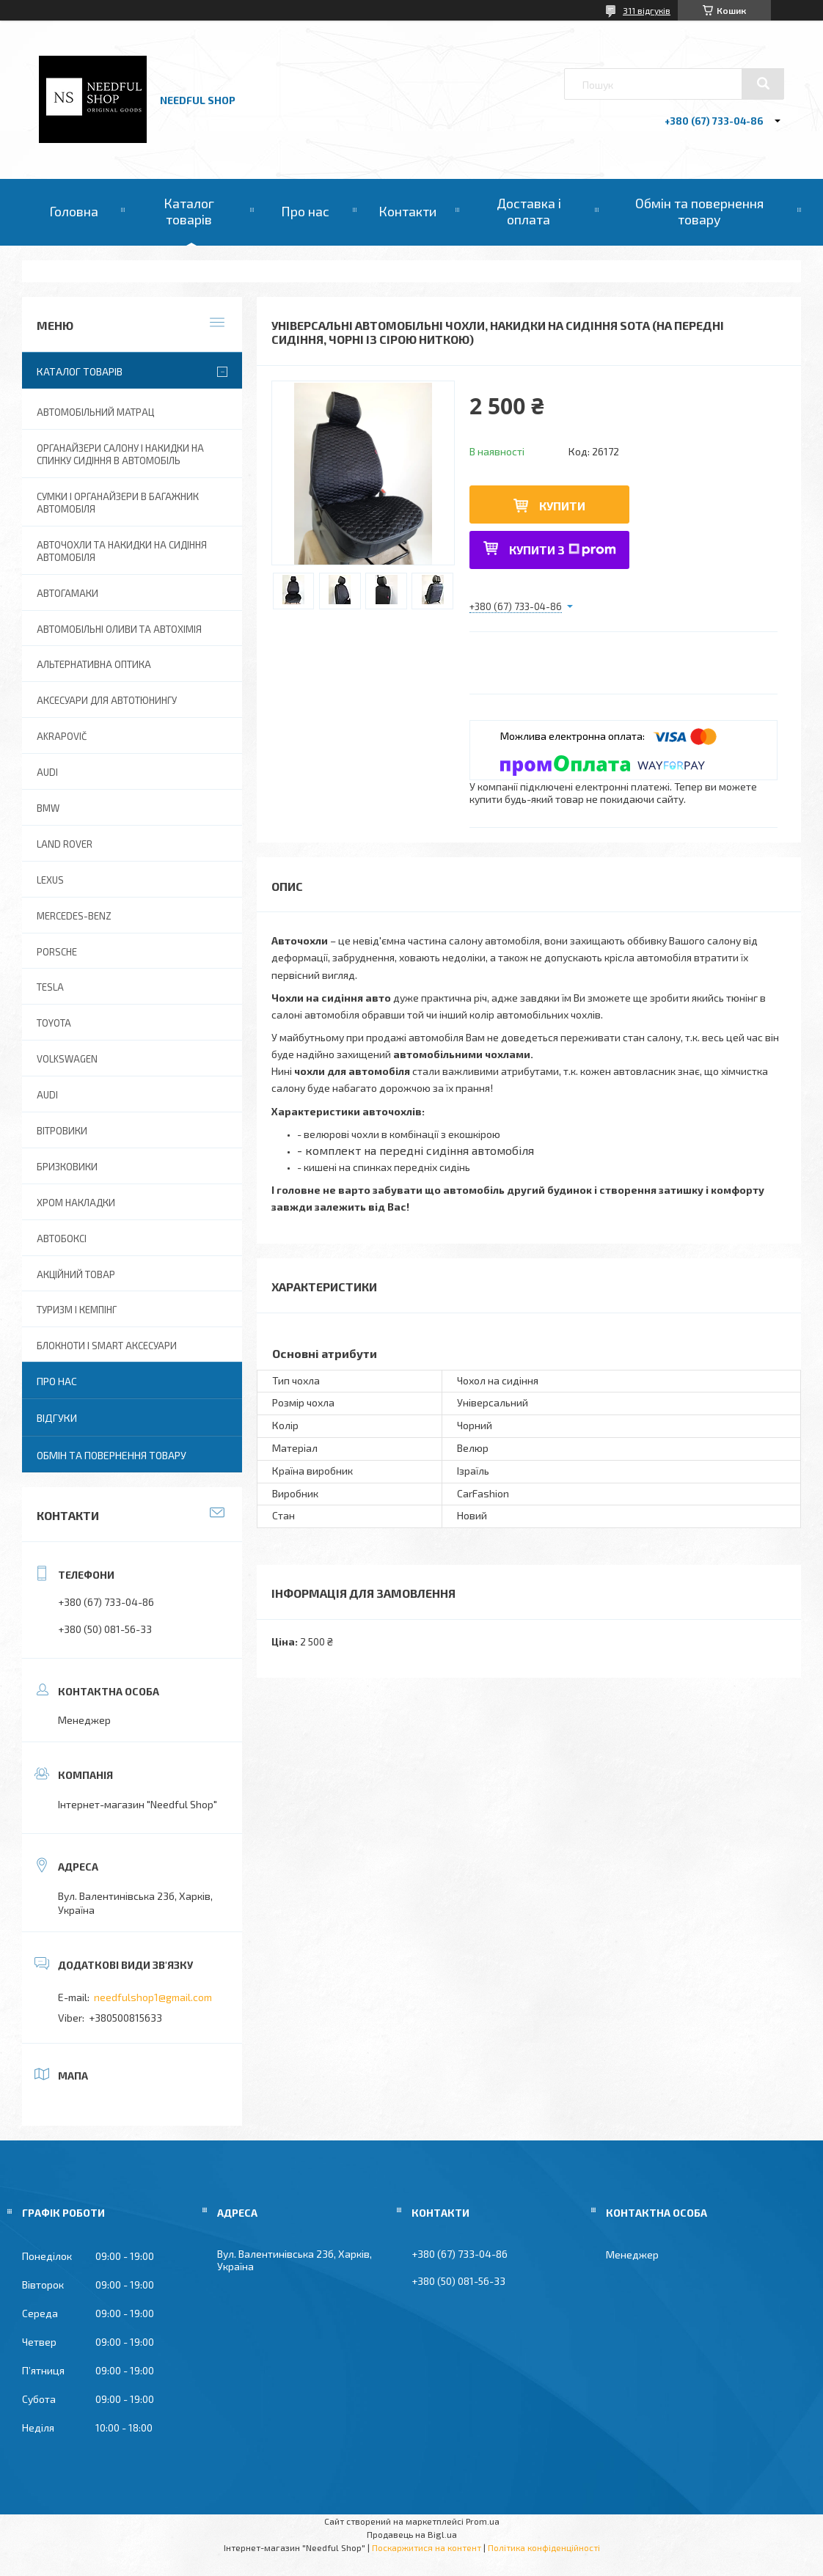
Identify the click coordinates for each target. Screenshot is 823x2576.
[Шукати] (763, 83)
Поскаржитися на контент (426, 2547)
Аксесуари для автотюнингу (107, 700)
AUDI (47, 772)
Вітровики (62, 1131)
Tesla (50, 987)
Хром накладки (76, 1202)
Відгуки (57, 1418)
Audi (47, 1095)
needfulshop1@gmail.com (153, 1997)
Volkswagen (67, 1059)
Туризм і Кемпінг (77, 1309)
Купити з (562, 550)
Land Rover (64, 844)
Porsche (57, 952)
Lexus (50, 880)
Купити (562, 506)
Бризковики (67, 1167)
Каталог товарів (189, 211)
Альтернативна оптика (94, 664)
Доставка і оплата (529, 211)
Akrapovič (62, 736)
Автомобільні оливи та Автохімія (119, 629)
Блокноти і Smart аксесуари (107, 1345)
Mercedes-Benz (74, 916)
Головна (73, 211)
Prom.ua (483, 2521)
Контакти (407, 211)
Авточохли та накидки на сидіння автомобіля (122, 551)
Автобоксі (62, 1238)
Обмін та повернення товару (699, 211)
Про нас (305, 211)
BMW (48, 808)
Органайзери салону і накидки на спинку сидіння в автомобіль (120, 454)
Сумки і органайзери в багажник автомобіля (118, 503)
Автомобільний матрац (95, 412)
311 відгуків (646, 10)
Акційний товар (76, 1274)
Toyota (54, 1023)
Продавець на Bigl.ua (412, 2534)
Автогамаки (67, 593)
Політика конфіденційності (544, 2547)
